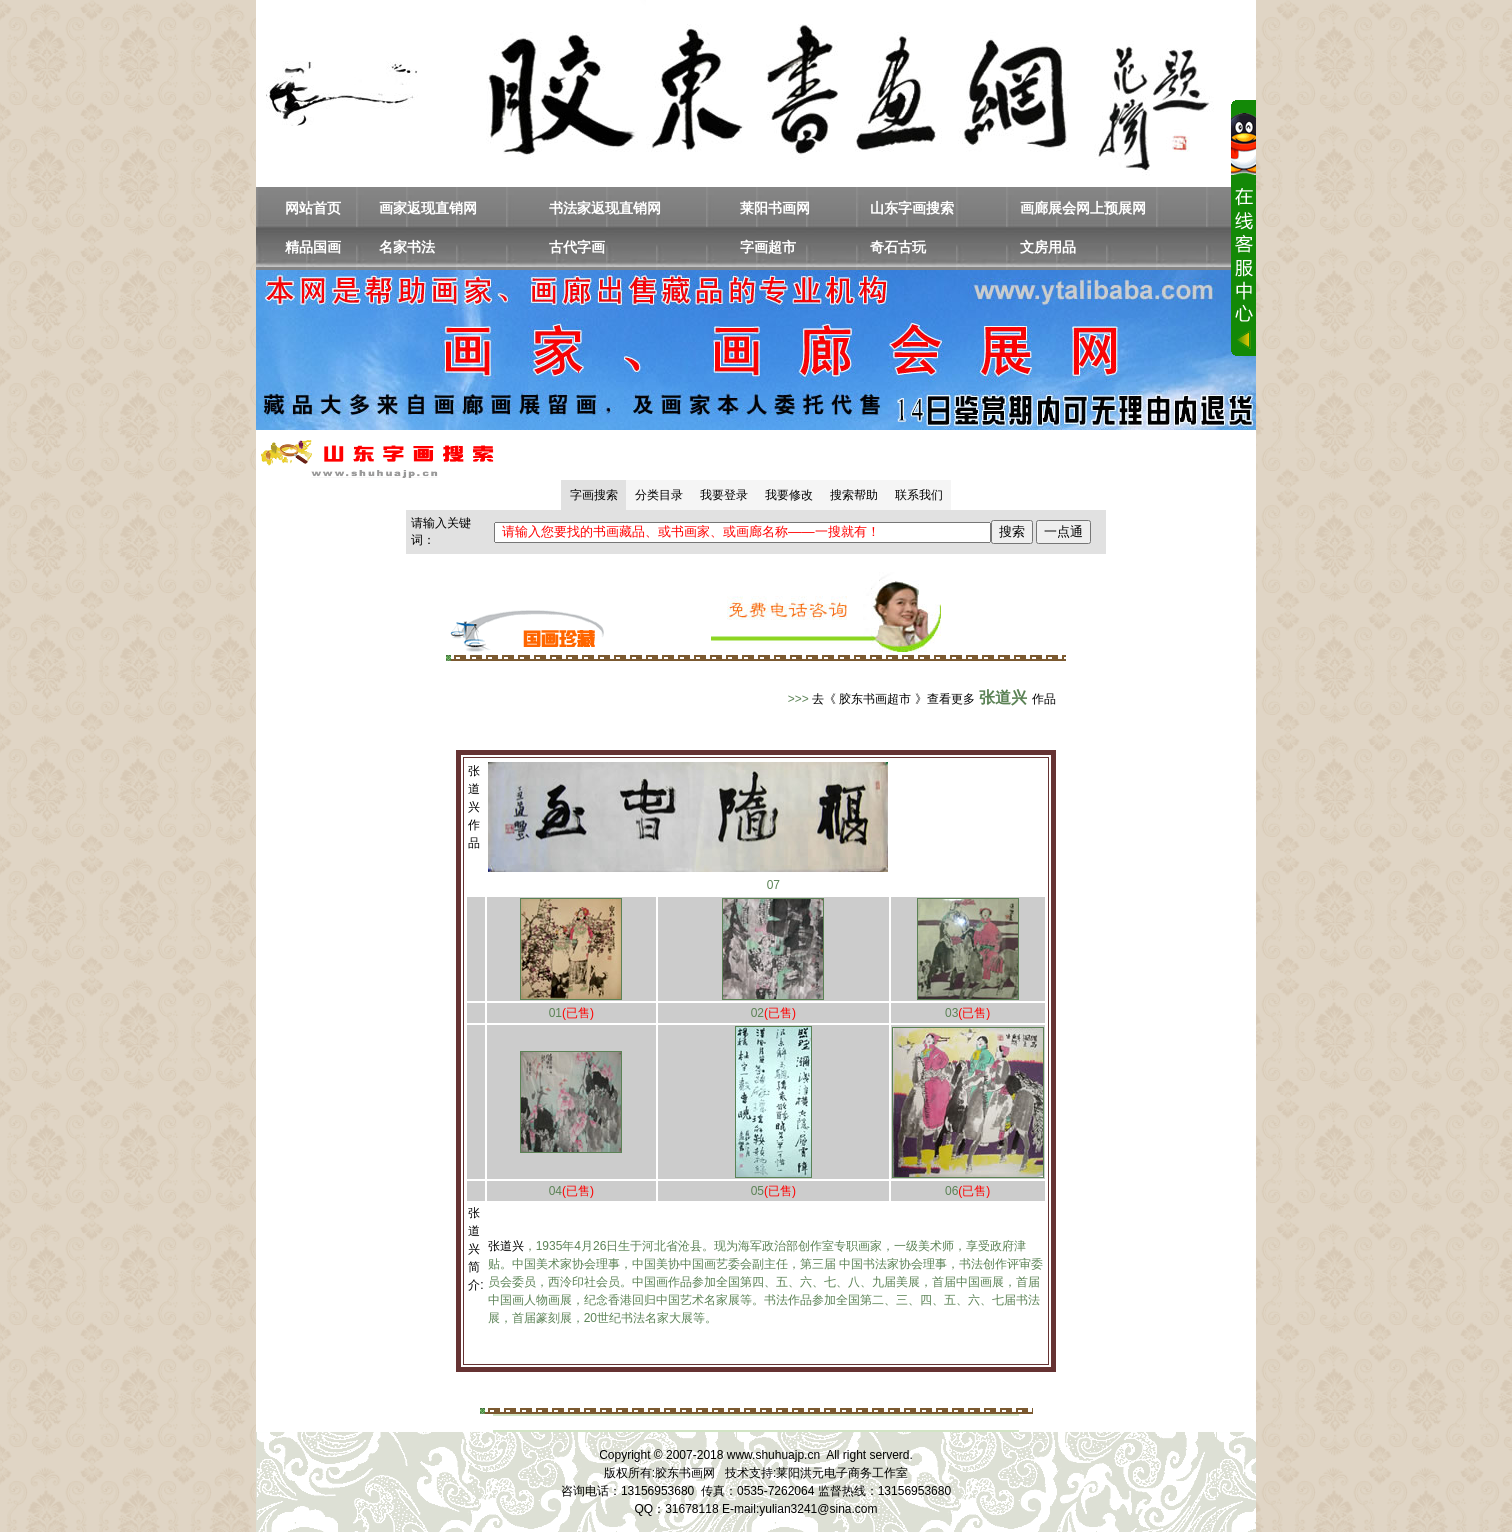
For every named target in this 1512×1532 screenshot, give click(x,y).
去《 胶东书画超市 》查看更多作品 (934, 699)
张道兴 (506, 1246)
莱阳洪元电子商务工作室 (842, 1473)
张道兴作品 (474, 807)
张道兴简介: (475, 1249)
